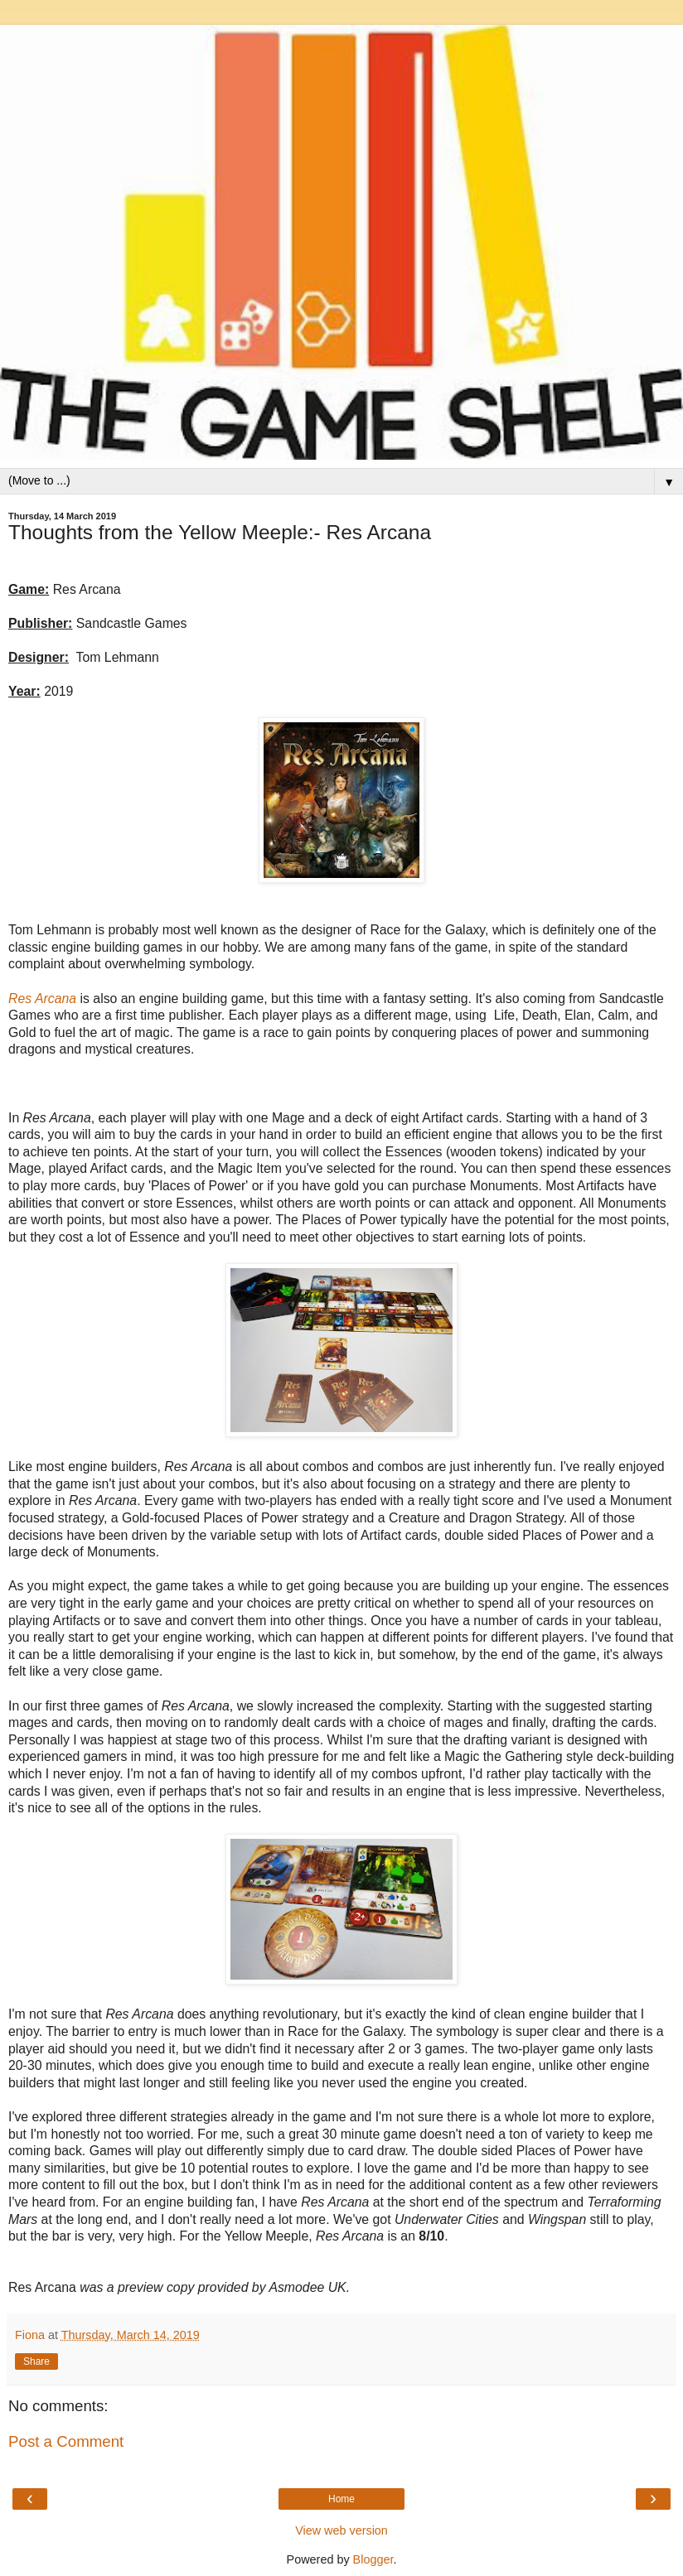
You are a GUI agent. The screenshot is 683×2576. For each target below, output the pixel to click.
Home (341, 2499)
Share (36, 2361)
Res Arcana (42, 998)
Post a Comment (66, 2441)
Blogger (373, 2559)
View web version (341, 2530)
